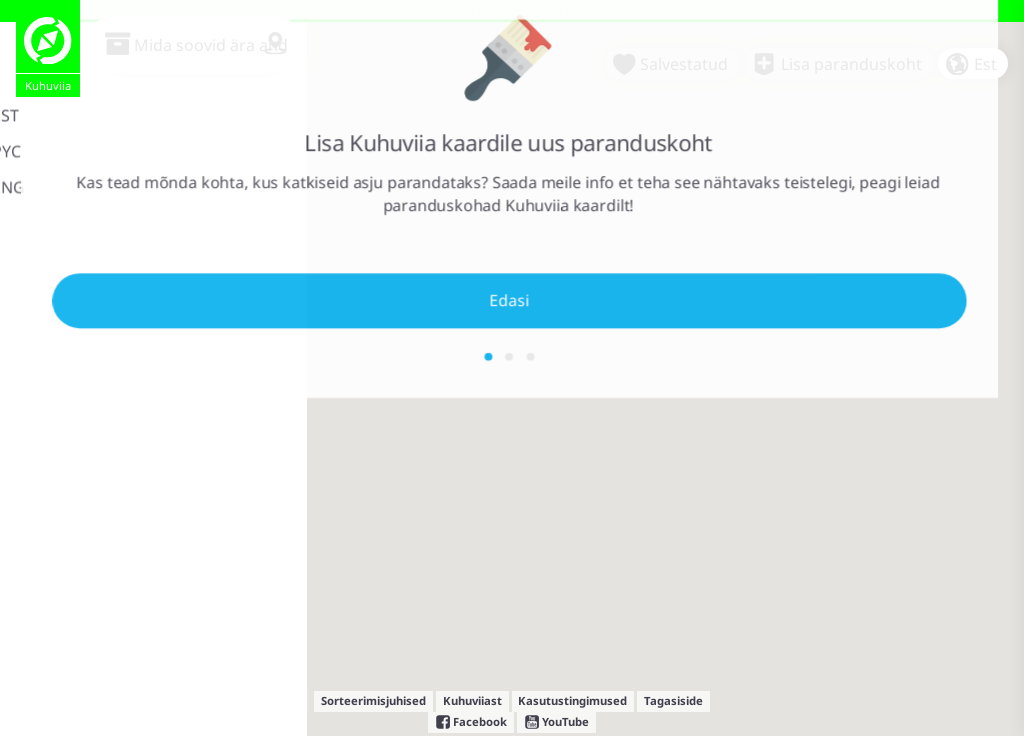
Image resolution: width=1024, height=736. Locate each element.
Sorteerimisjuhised (373, 700)
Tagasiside (673, 700)
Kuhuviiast (472, 700)
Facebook (471, 722)
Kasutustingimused (572, 700)
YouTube (556, 722)
